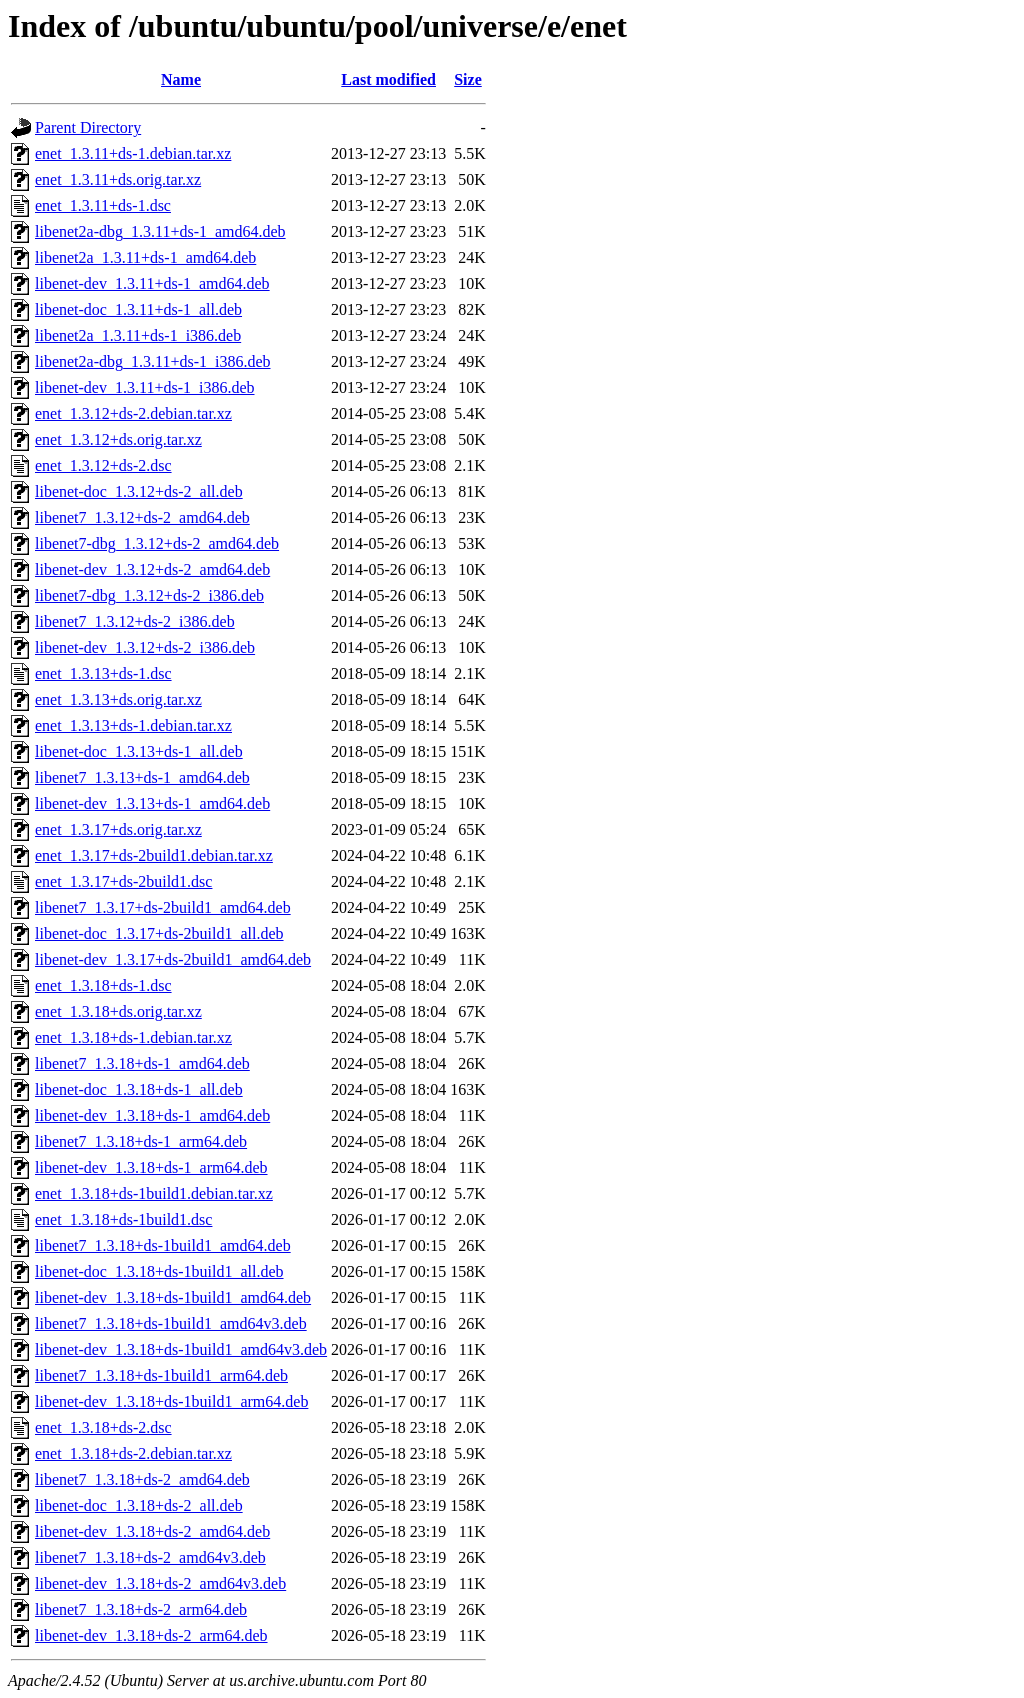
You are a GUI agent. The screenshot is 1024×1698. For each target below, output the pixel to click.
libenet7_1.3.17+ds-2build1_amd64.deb (163, 907)
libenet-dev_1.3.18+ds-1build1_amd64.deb (173, 1297)
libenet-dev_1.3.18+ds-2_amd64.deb (152, 1531)
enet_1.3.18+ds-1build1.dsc (123, 1219)
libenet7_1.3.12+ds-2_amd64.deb (142, 517)
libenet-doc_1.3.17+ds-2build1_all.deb (159, 933)
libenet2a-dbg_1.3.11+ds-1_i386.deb (153, 361)
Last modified (388, 79)
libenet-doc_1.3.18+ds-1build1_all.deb (159, 1271)
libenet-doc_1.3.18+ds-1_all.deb (139, 1089)
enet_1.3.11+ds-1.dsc (103, 205)
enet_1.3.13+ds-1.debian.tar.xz (133, 725)
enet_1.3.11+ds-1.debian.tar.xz (133, 153)
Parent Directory (88, 127)
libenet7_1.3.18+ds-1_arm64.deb (141, 1141)
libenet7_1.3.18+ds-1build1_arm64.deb (161, 1375)
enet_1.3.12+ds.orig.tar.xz (118, 439)
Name (181, 79)
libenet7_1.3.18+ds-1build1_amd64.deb (163, 1245)
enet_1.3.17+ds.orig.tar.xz (118, 829)
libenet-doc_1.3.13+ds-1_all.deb (139, 751)
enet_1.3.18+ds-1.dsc (103, 985)
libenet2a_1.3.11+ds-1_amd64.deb (145, 257)
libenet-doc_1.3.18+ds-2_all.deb (139, 1505)
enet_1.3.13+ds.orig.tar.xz (118, 699)
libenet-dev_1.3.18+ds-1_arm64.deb (151, 1167)
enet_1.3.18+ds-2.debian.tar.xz (133, 1453)
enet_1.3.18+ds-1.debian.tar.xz (133, 1037)
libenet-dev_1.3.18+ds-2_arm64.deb (151, 1635)
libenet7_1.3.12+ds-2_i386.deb (135, 621)
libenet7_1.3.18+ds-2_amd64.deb (142, 1479)
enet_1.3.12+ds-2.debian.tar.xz (133, 413)
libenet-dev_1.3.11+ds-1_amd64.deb (152, 283)
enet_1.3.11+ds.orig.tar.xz (118, 179)
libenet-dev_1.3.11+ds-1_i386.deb (145, 387)
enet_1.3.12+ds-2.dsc (103, 465)
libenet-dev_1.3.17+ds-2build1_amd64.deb (173, 959)
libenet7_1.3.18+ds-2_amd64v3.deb (150, 1557)
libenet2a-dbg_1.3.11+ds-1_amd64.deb (160, 231)
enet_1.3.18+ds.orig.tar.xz (118, 1011)
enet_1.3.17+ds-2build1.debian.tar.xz (154, 855)
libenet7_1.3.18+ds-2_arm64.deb (141, 1609)
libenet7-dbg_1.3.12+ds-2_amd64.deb (157, 543)
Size (468, 79)
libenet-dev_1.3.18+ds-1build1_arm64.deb (171, 1401)
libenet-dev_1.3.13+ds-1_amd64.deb (152, 803)
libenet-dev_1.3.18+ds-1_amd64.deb (152, 1115)
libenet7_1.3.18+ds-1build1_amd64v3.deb (171, 1323)
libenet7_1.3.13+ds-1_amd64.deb (142, 777)
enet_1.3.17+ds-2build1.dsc (123, 881)
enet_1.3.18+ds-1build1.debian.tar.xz (154, 1193)
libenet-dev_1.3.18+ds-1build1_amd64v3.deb (181, 1349)
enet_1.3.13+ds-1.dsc (103, 673)
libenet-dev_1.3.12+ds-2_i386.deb (145, 647)
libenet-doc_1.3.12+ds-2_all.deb (139, 491)
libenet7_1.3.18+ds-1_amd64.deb (142, 1063)
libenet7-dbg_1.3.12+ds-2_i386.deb (149, 595)
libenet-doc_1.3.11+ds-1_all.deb (138, 309)
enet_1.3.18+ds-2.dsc (103, 1427)
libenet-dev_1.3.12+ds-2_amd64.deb (152, 569)
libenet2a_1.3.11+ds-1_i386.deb (138, 335)
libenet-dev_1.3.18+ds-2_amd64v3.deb (160, 1583)
